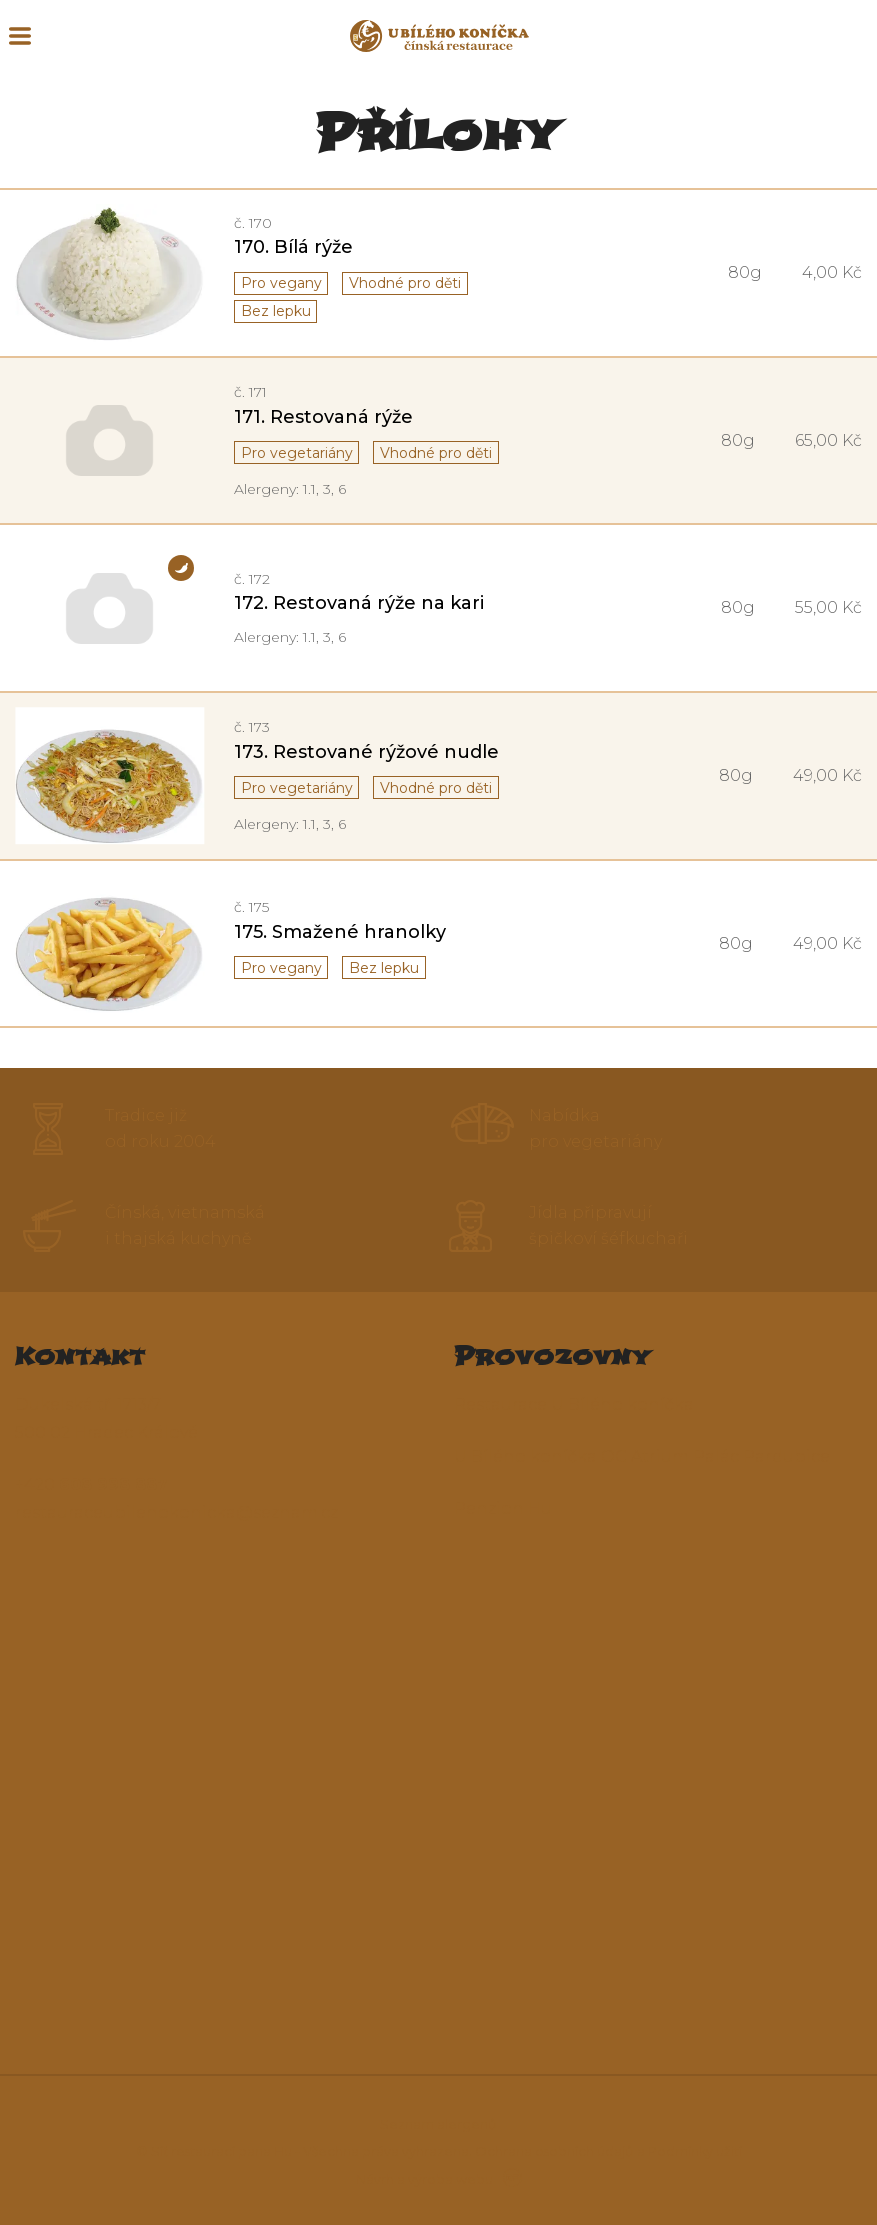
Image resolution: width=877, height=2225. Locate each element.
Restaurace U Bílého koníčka (574, 1404)
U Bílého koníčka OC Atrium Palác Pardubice (642, 1456)
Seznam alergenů (438, 2124)
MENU (20, 36)
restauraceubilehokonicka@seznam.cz (176, 1512)
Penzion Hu (503, 1508)
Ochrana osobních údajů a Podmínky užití (608, 2151)
